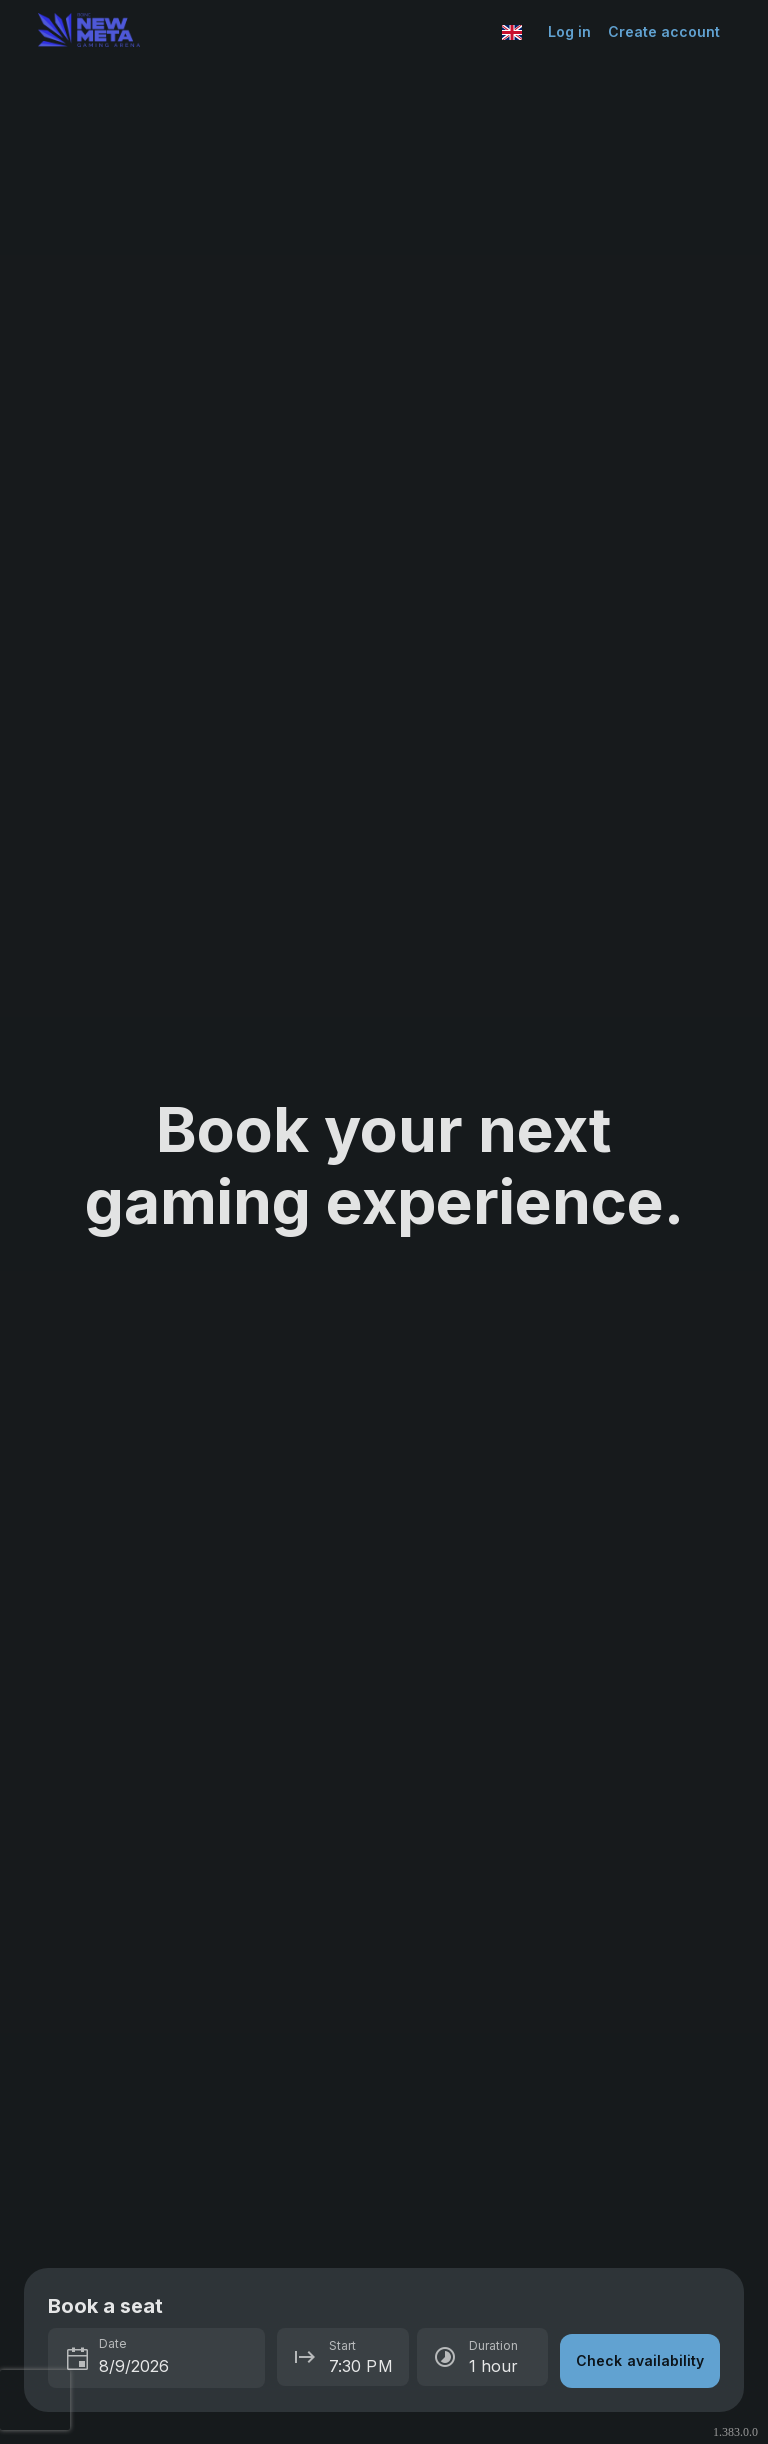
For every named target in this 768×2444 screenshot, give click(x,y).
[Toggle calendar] (78, 2360)
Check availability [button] (640, 2360)
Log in (569, 31)
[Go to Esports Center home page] (265, 32)
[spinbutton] (176, 2366)
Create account (664, 31)
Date (113, 2343)
